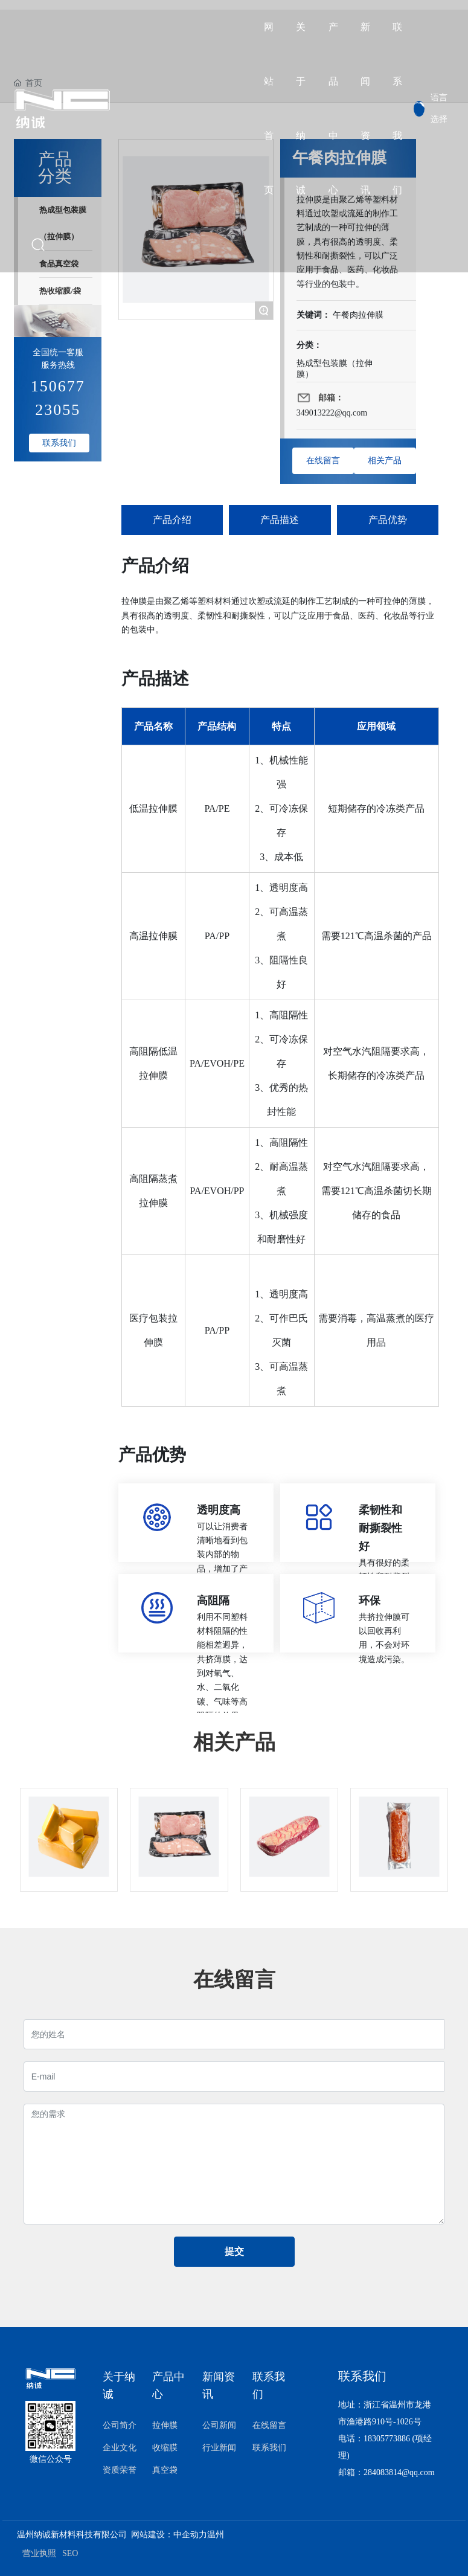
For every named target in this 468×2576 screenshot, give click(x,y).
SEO (70, 2553)
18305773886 (387, 2438)
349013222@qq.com (332, 412)
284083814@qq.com (399, 2472)
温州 (215, 2534)
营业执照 (39, 2553)
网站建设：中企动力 (169, 2534)
